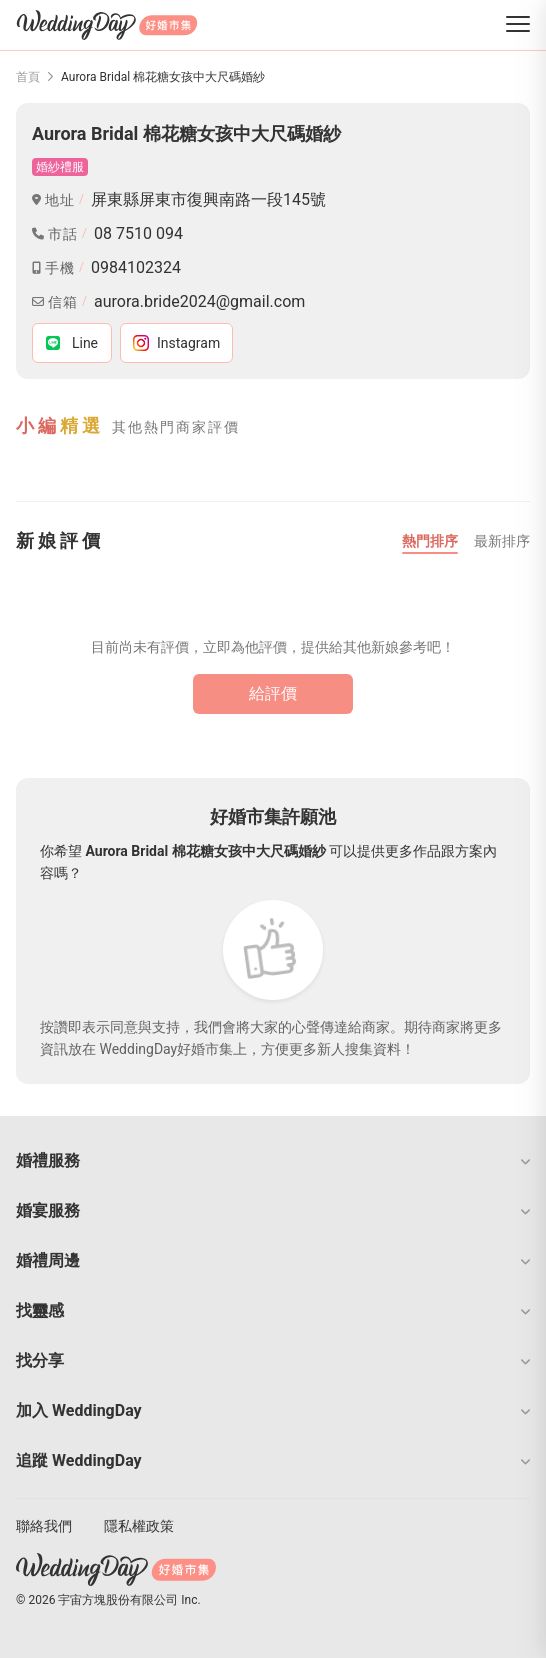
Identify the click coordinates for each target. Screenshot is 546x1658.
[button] (273, 1161)
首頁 (28, 77)
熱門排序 (430, 541)
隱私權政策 (139, 1526)
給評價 (273, 693)
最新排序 (502, 541)
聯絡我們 (44, 1526)
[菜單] (518, 25)
